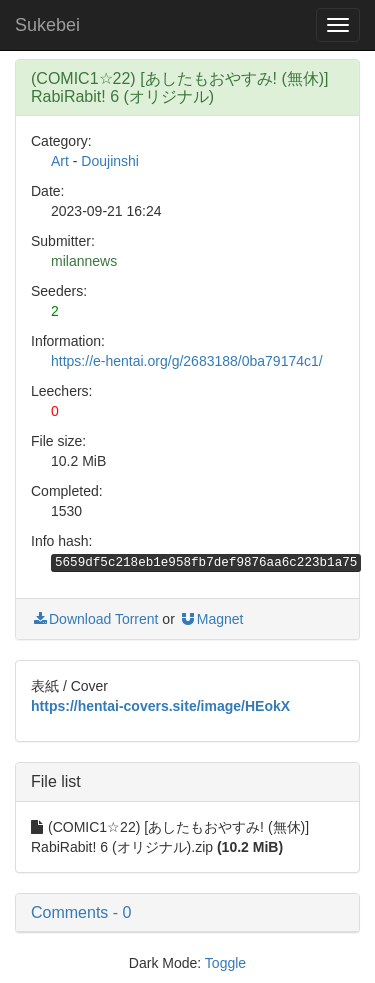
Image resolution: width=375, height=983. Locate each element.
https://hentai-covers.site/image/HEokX (160, 706)
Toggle (225, 963)
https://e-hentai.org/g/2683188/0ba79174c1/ (187, 361)
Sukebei (47, 25)
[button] (187, 913)
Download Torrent (94, 619)
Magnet (211, 619)
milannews (84, 261)
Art (60, 161)
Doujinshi (110, 161)
